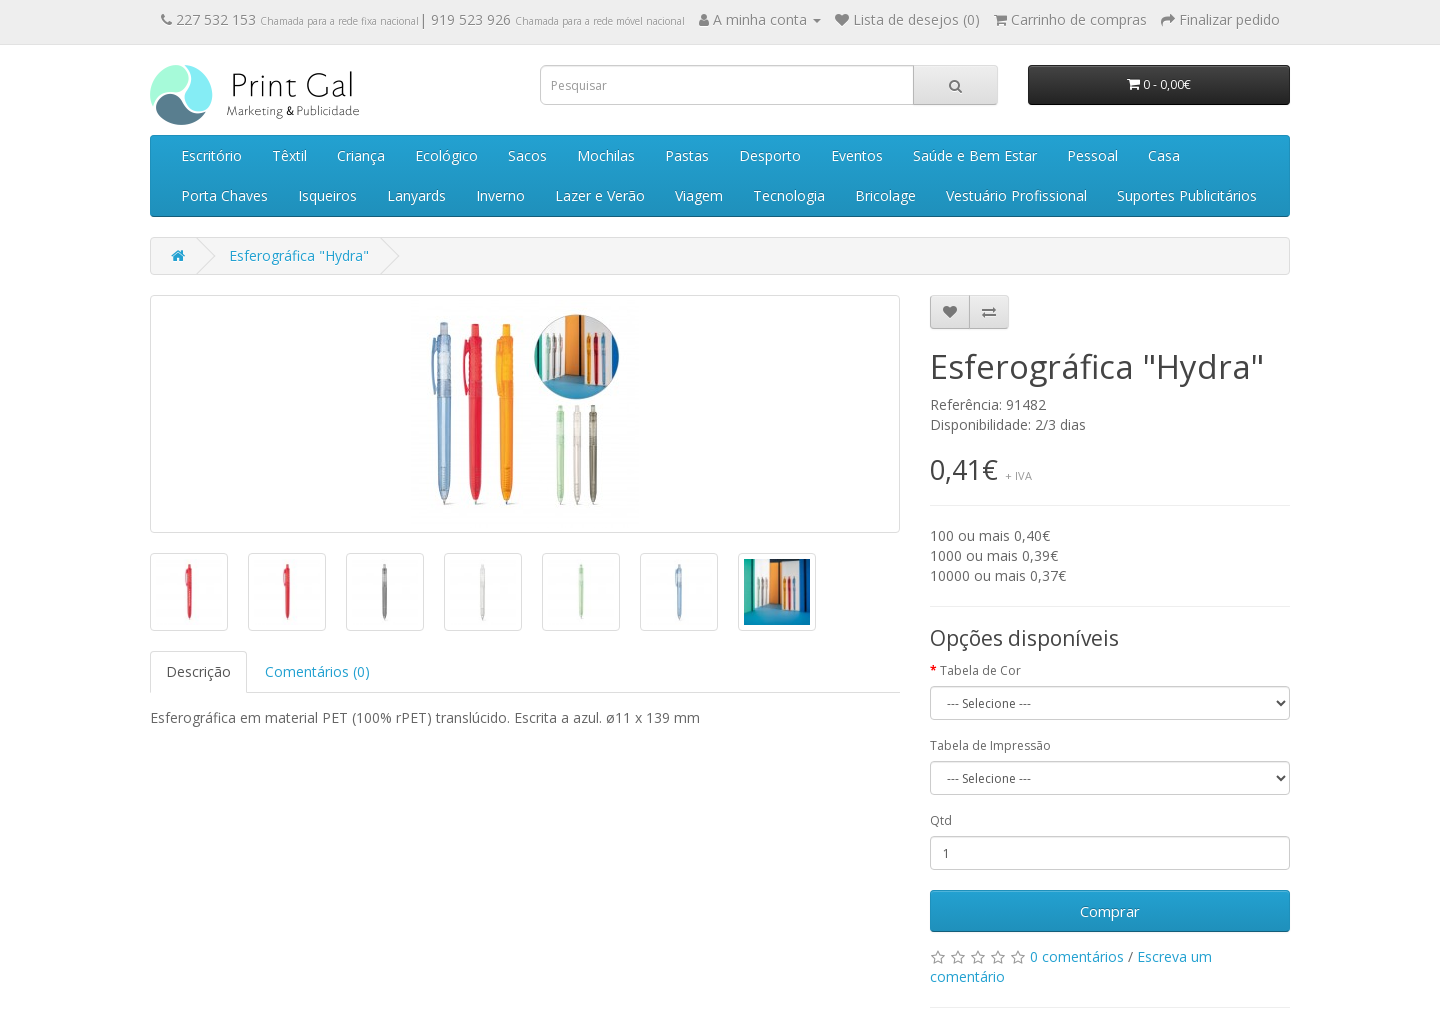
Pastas (687, 155)
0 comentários (1077, 956)
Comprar (1110, 911)
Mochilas (606, 155)
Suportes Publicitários (1187, 195)
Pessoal (1092, 155)
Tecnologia (789, 195)
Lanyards (416, 195)
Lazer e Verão (600, 195)
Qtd (941, 820)
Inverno (500, 195)
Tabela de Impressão (990, 745)
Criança (361, 155)
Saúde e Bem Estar (975, 155)
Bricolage (885, 195)
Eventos (857, 155)
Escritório (211, 155)
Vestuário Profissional (1016, 195)
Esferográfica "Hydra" (299, 255)
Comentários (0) (317, 671)
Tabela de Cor (980, 670)
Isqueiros (327, 195)
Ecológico (446, 155)
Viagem (699, 195)
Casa (1164, 155)
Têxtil (289, 155)
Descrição (198, 671)
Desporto (770, 155)
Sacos (527, 155)
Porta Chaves (224, 195)
